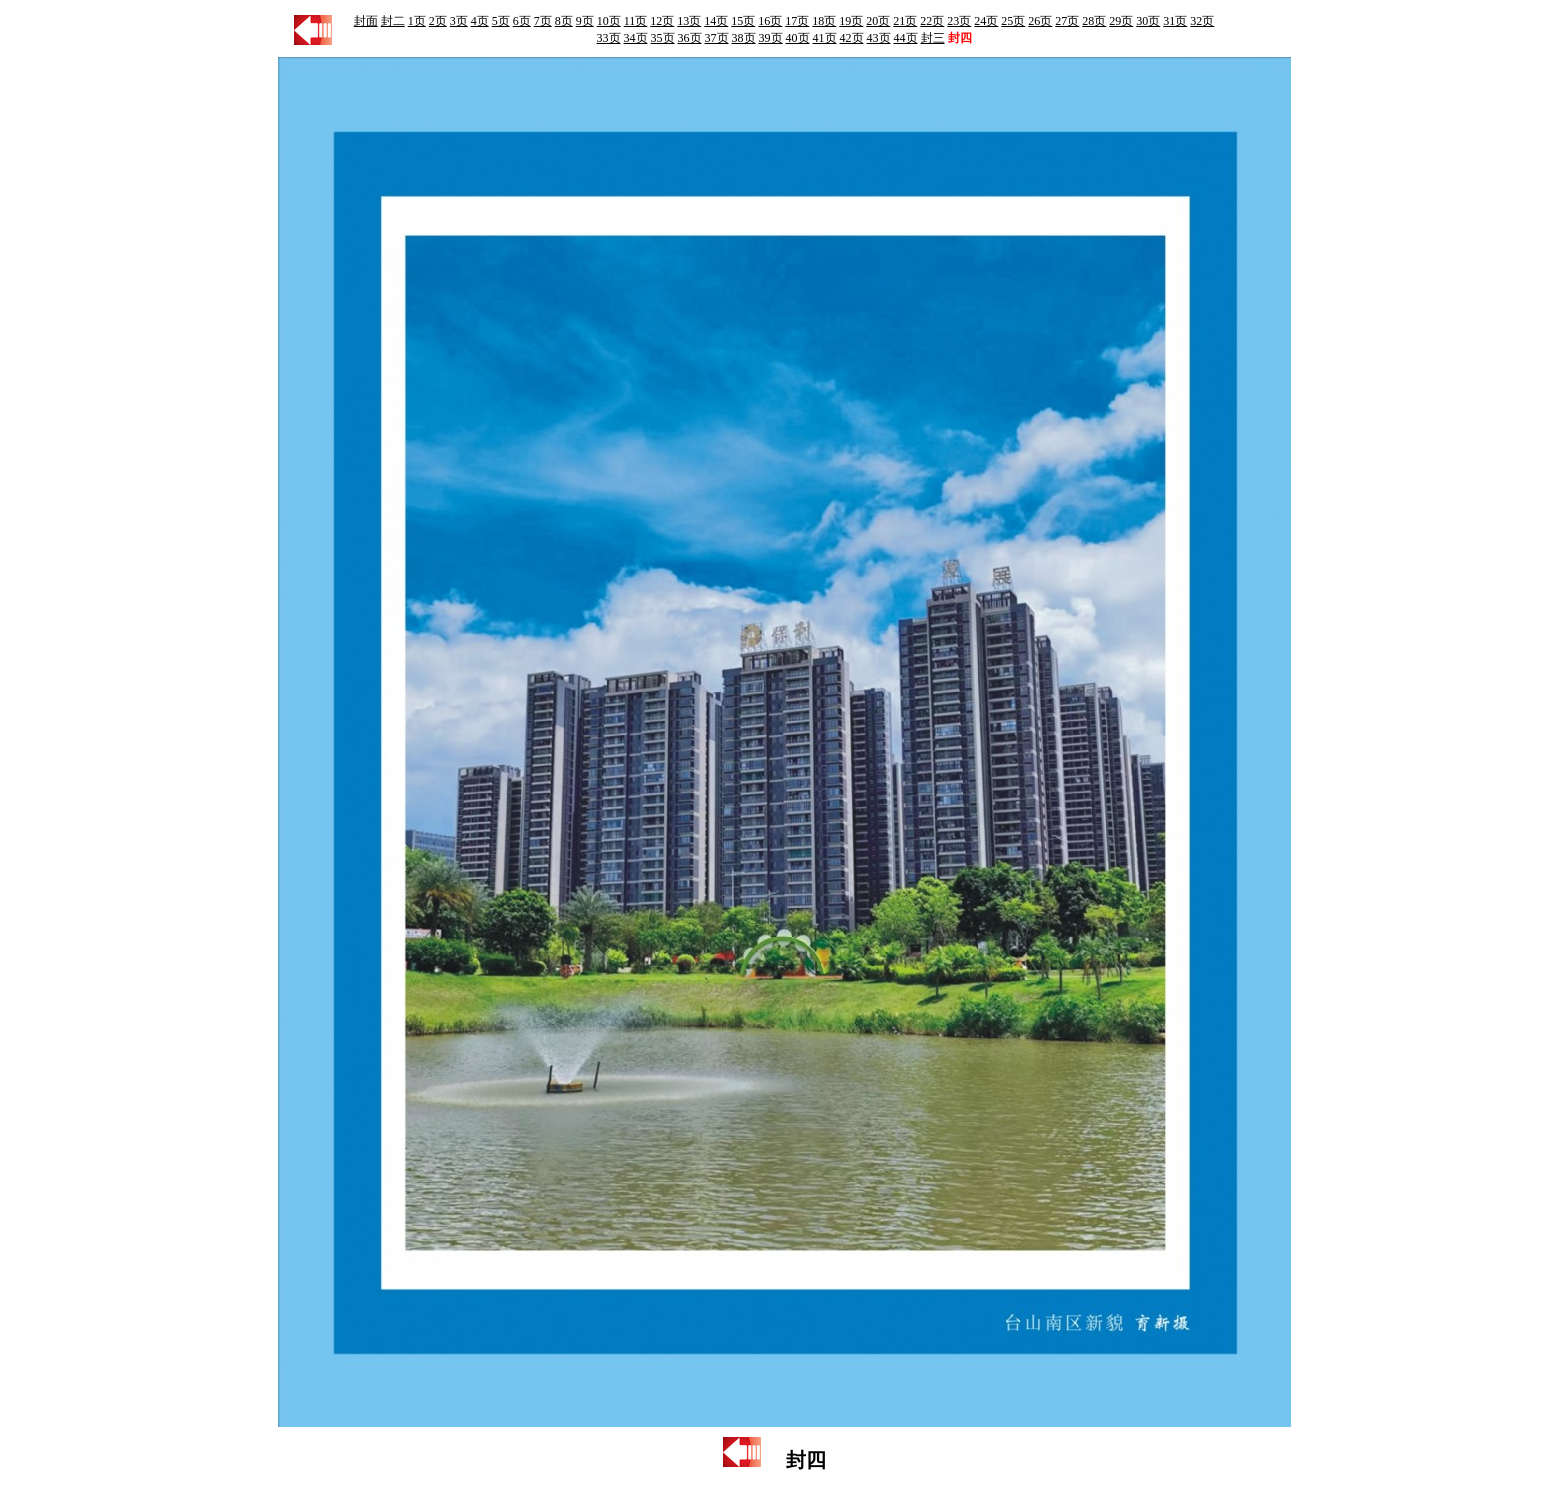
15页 (743, 21)
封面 (366, 21)
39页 (771, 38)
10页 (609, 21)
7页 (543, 21)
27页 (1067, 21)
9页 (585, 21)
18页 (824, 21)
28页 (1094, 21)
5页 (501, 21)
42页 (852, 38)
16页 (770, 21)
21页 (905, 21)
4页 (480, 21)
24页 (986, 21)
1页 (417, 21)
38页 (744, 38)
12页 (662, 21)
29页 (1121, 21)
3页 (459, 21)
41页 (825, 38)
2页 (438, 21)
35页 (663, 38)
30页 (1148, 21)
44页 (906, 38)
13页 (689, 21)
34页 (636, 38)
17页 (797, 21)
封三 (933, 38)
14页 (716, 21)
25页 (1013, 21)
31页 (1175, 21)
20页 (878, 21)
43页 (879, 38)
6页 (522, 21)
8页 (564, 21)
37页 (717, 38)
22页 (932, 21)
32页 (1202, 21)
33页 (609, 38)
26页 (1040, 21)
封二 (393, 21)
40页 (798, 38)
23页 (959, 21)
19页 (851, 21)
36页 (690, 38)
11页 (636, 21)
